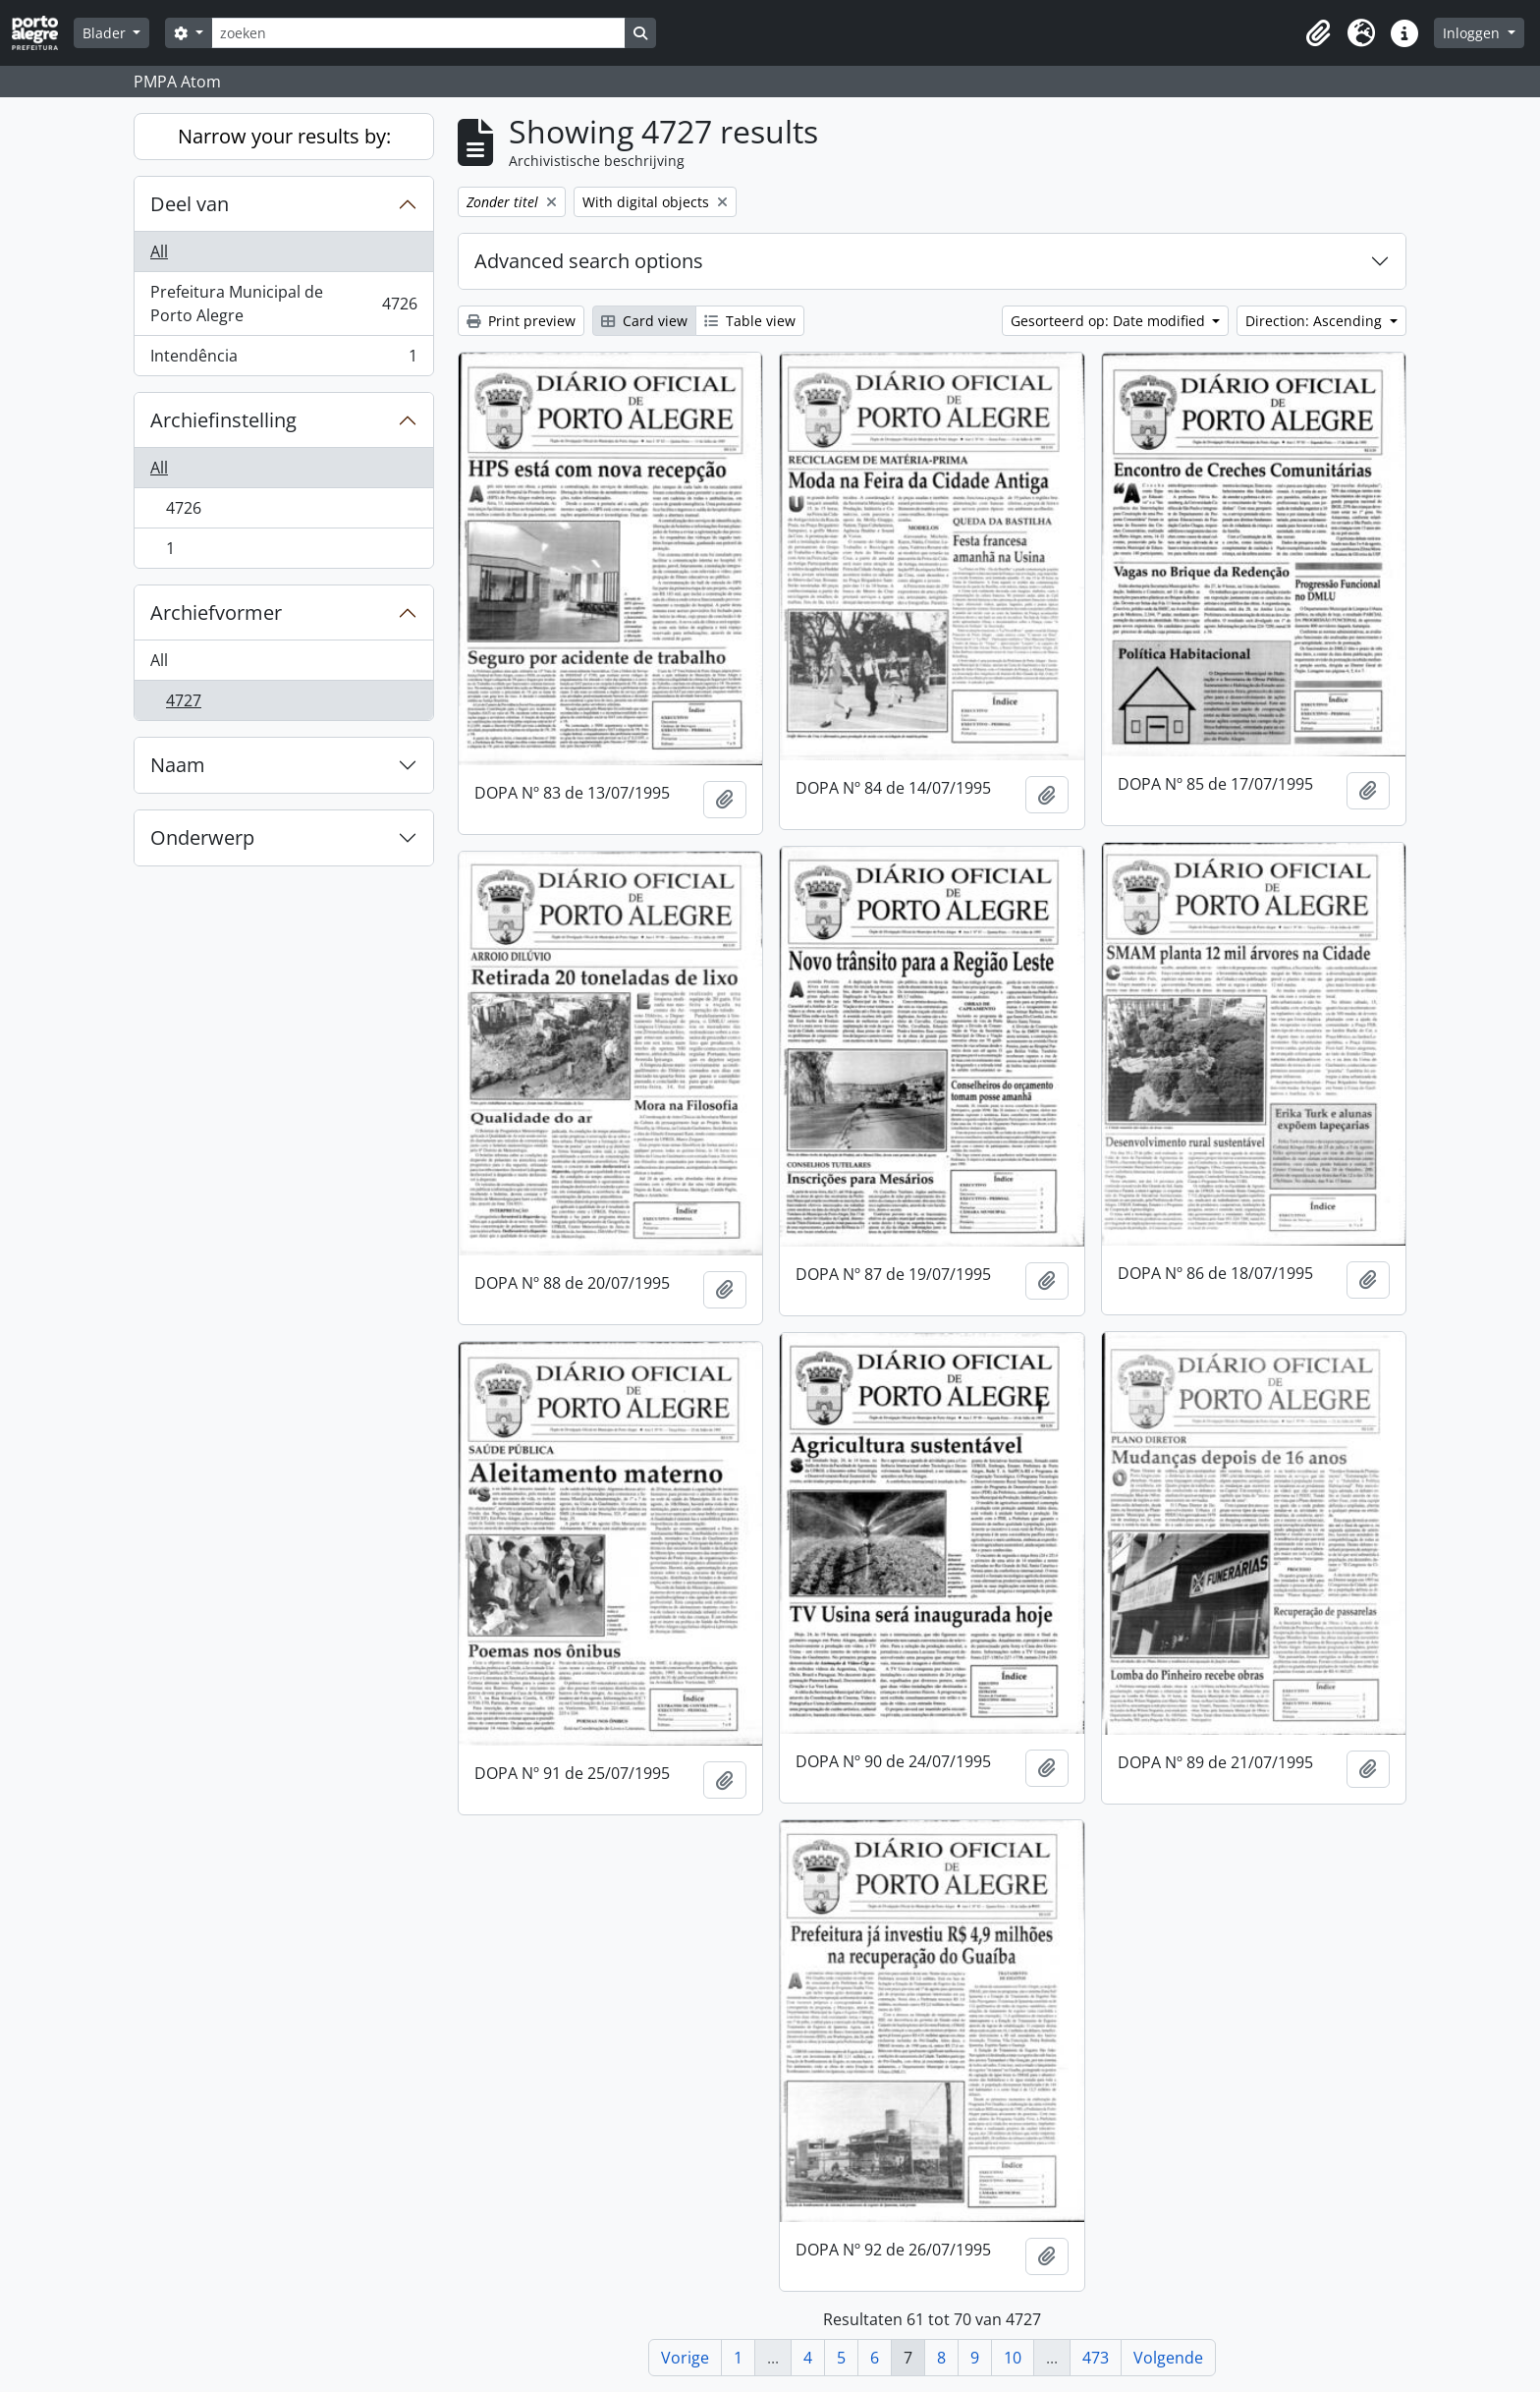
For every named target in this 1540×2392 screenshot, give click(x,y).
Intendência (283, 359)
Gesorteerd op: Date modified (1110, 320)
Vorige (685, 2357)
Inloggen (1473, 33)
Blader (106, 33)
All (159, 251)
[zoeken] (418, 33)
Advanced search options (588, 261)
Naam (177, 764)
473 (1095, 2357)
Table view (750, 320)
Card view (644, 320)
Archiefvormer (216, 612)
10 (1012, 2357)
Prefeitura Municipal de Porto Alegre (283, 303)
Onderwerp (202, 837)
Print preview (521, 320)
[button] (1318, 33)
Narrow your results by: (284, 136)
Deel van (189, 204)
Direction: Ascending (1315, 320)
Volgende (1168, 2357)
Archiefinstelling (223, 420)
